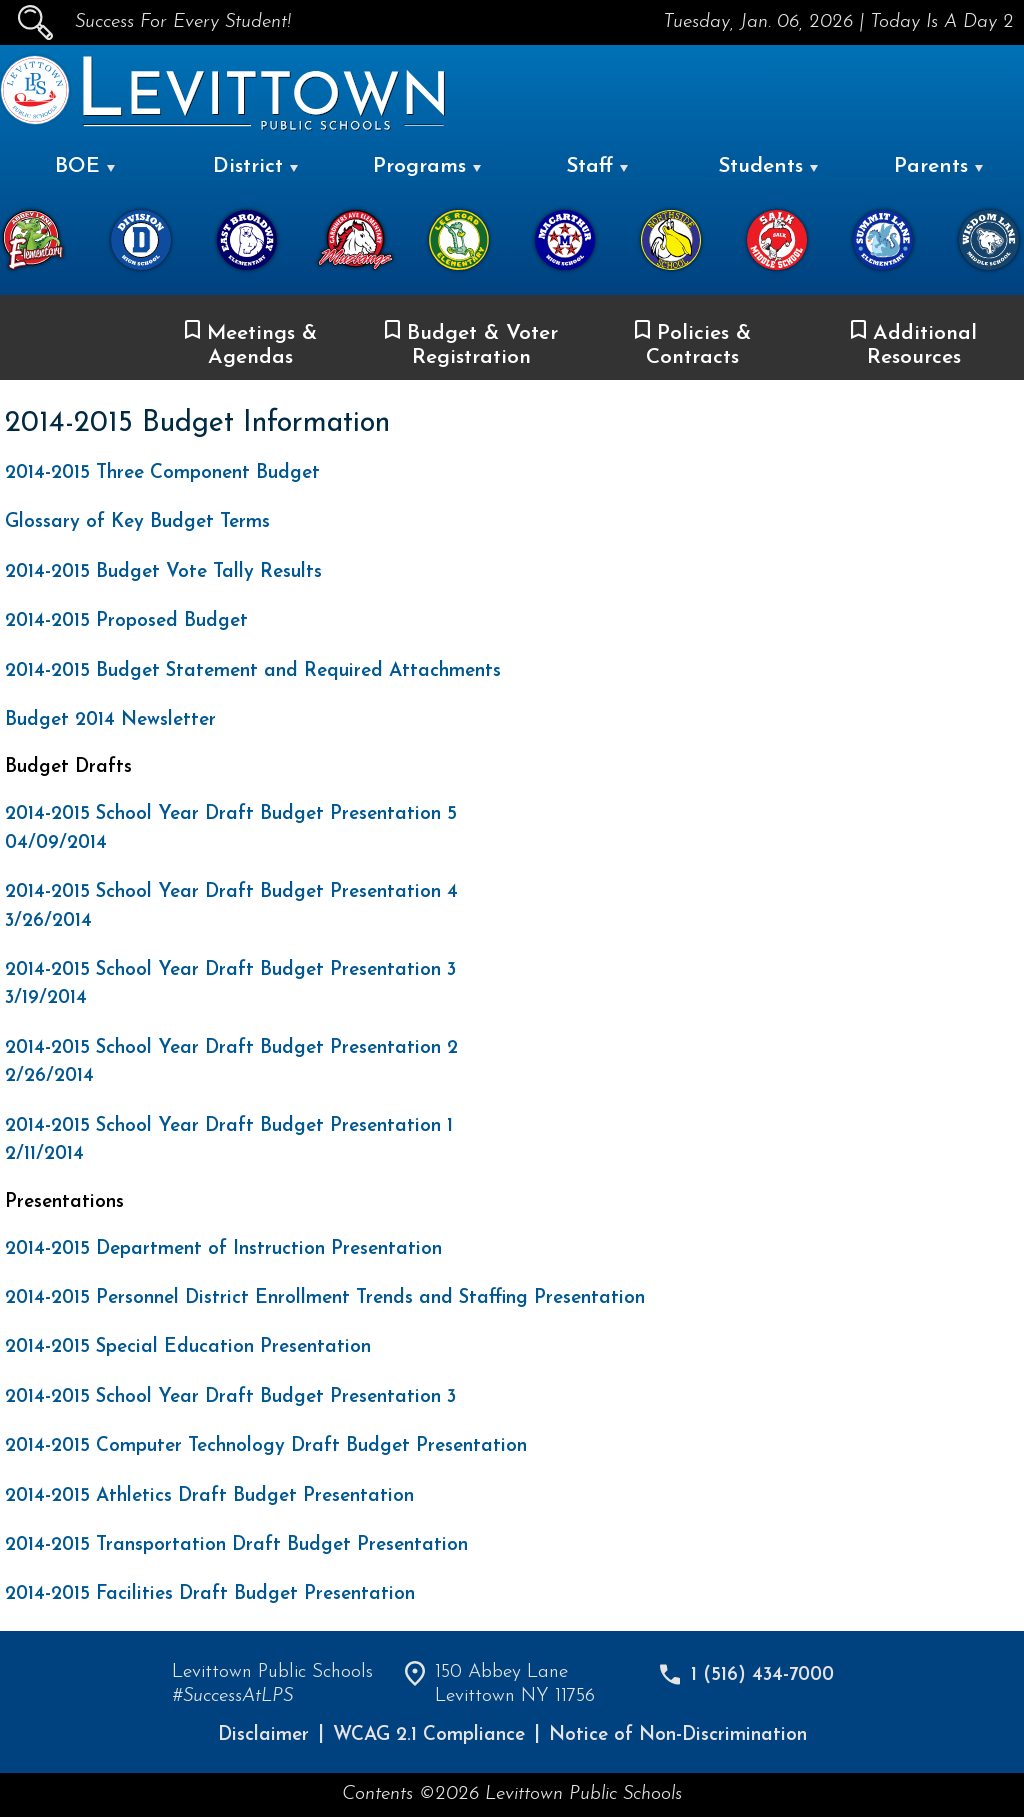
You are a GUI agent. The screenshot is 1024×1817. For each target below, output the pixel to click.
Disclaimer (263, 1735)
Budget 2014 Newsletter (110, 720)
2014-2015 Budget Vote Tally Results (163, 572)
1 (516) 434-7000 (762, 1675)
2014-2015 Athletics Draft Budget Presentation (209, 1496)
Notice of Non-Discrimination (678, 1735)
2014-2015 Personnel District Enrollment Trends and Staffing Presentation (325, 1298)
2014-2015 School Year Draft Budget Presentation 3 (230, 1397)
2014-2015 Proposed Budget (126, 621)
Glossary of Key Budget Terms (137, 522)
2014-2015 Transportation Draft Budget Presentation (236, 1545)
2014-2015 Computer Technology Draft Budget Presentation (266, 1446)
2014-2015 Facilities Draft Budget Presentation (210, 1594)
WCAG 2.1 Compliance (429, 1735)
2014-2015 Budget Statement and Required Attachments (253, 671)
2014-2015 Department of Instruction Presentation (223, 1249)
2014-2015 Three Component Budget (162, 473)
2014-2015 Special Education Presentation (188, 1347)
